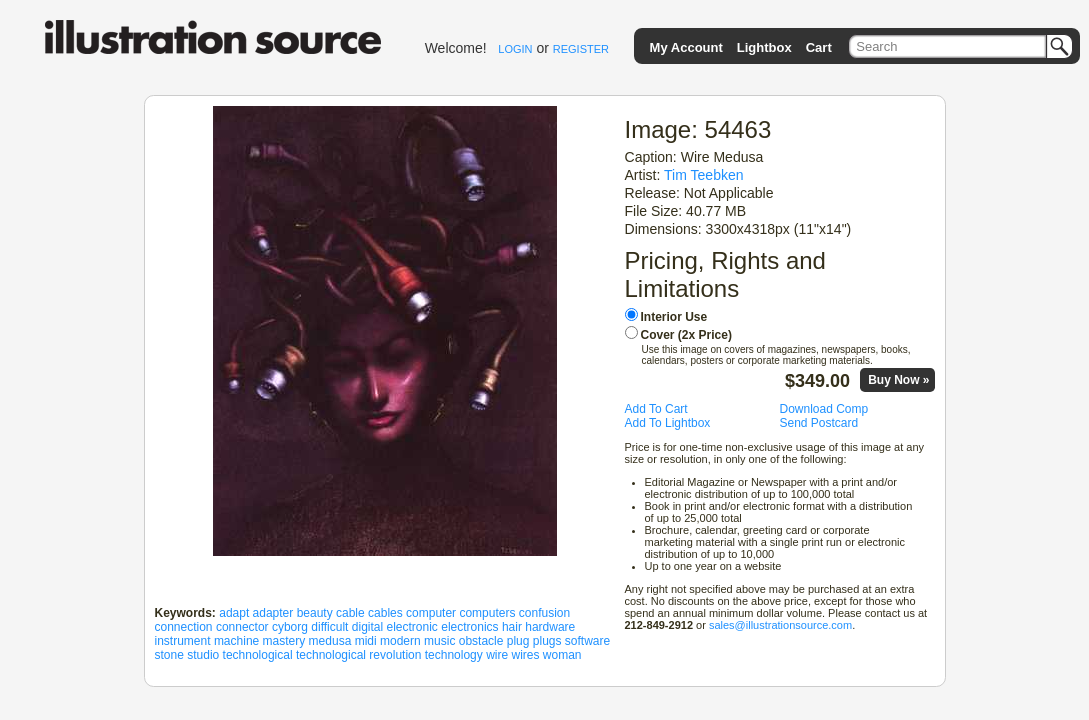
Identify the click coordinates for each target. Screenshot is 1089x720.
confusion (544, 613)
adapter (273, 613)
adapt (234, 613)
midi (366, 641)
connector (242, 627)
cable (350, 613)
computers (487, 613)
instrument (183, 641)
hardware (550, 627)
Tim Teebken (704, 175)
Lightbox (764, 47)
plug (518, 641)
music (439, 641)
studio (203, 655)
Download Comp (824, 409)
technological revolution (358, 655)
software (587, 641)
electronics (469, 627)
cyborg (290, 627)
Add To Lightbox (668, 423)
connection (184, 627)
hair (512, 627)
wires (526, 655)
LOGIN (515, 49)
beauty (315, 613)
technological (258, 655)
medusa (330, 641)
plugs (547, 641)
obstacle (481, 641)
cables (385, 613)
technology (454, 655)
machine (236, 641)
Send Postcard (819, 423)
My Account (686, 47)
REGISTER (581, 49)
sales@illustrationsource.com (780, 625)
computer (431, 613)
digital (367, 627)
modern (400, 641)
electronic (412, 627)
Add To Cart (656, 409)
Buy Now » (898, 380)
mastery (284, 641)
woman (562, 655)
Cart (819, 47)
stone (169, 655)
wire (497, 655)
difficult (329, 627)
